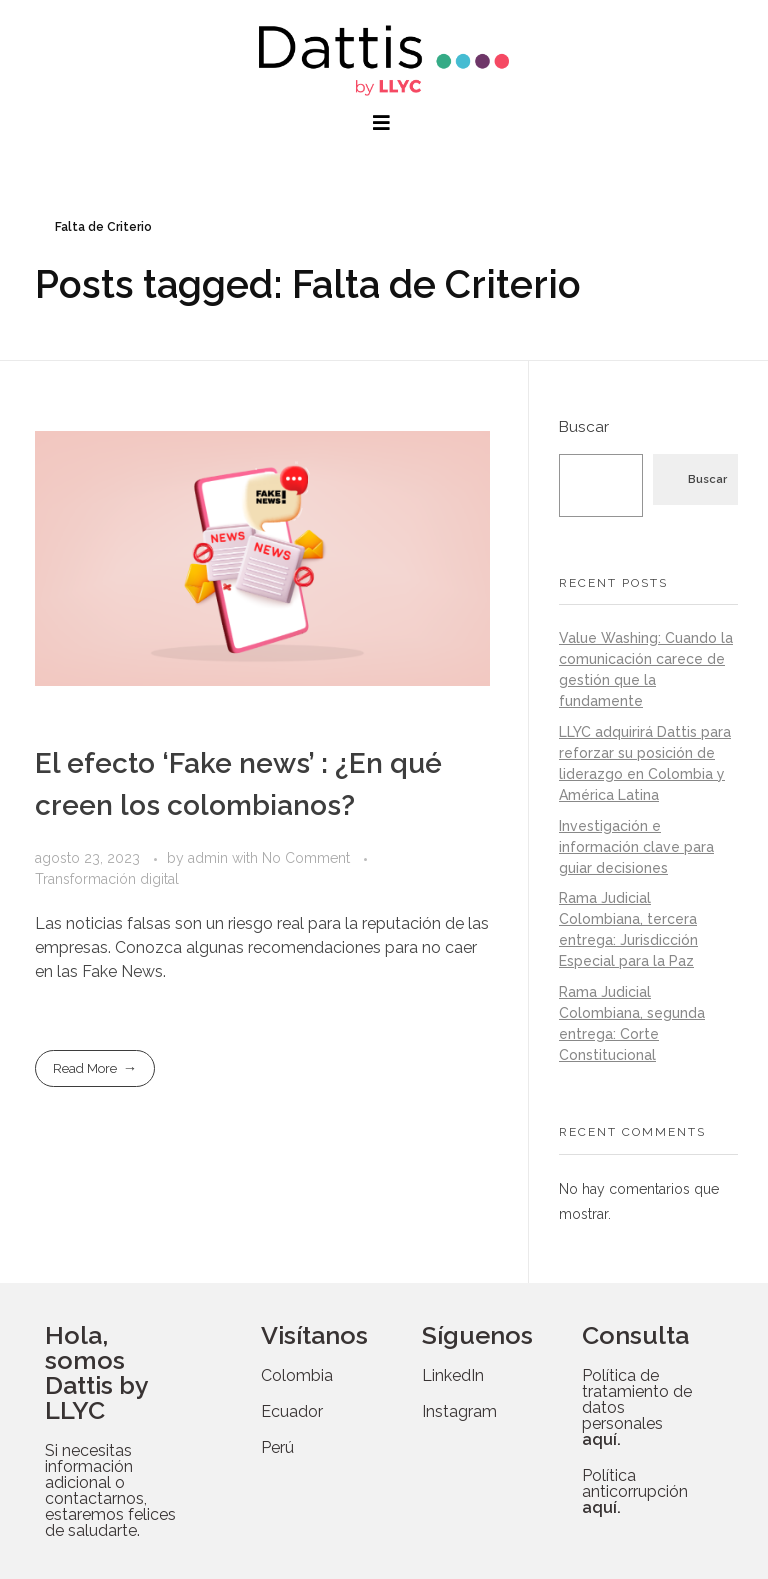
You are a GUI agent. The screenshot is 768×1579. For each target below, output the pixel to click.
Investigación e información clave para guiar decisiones (636, 847)
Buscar (584, 427)
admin (210, 858)
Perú (277, 1447)
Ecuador (292, 1411)
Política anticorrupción (635, 1491)
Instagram (459, 1411)
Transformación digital (107, 879)
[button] (384, 123)
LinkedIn (453, 1375)
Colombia (297, 1375)
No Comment (306, 858)
